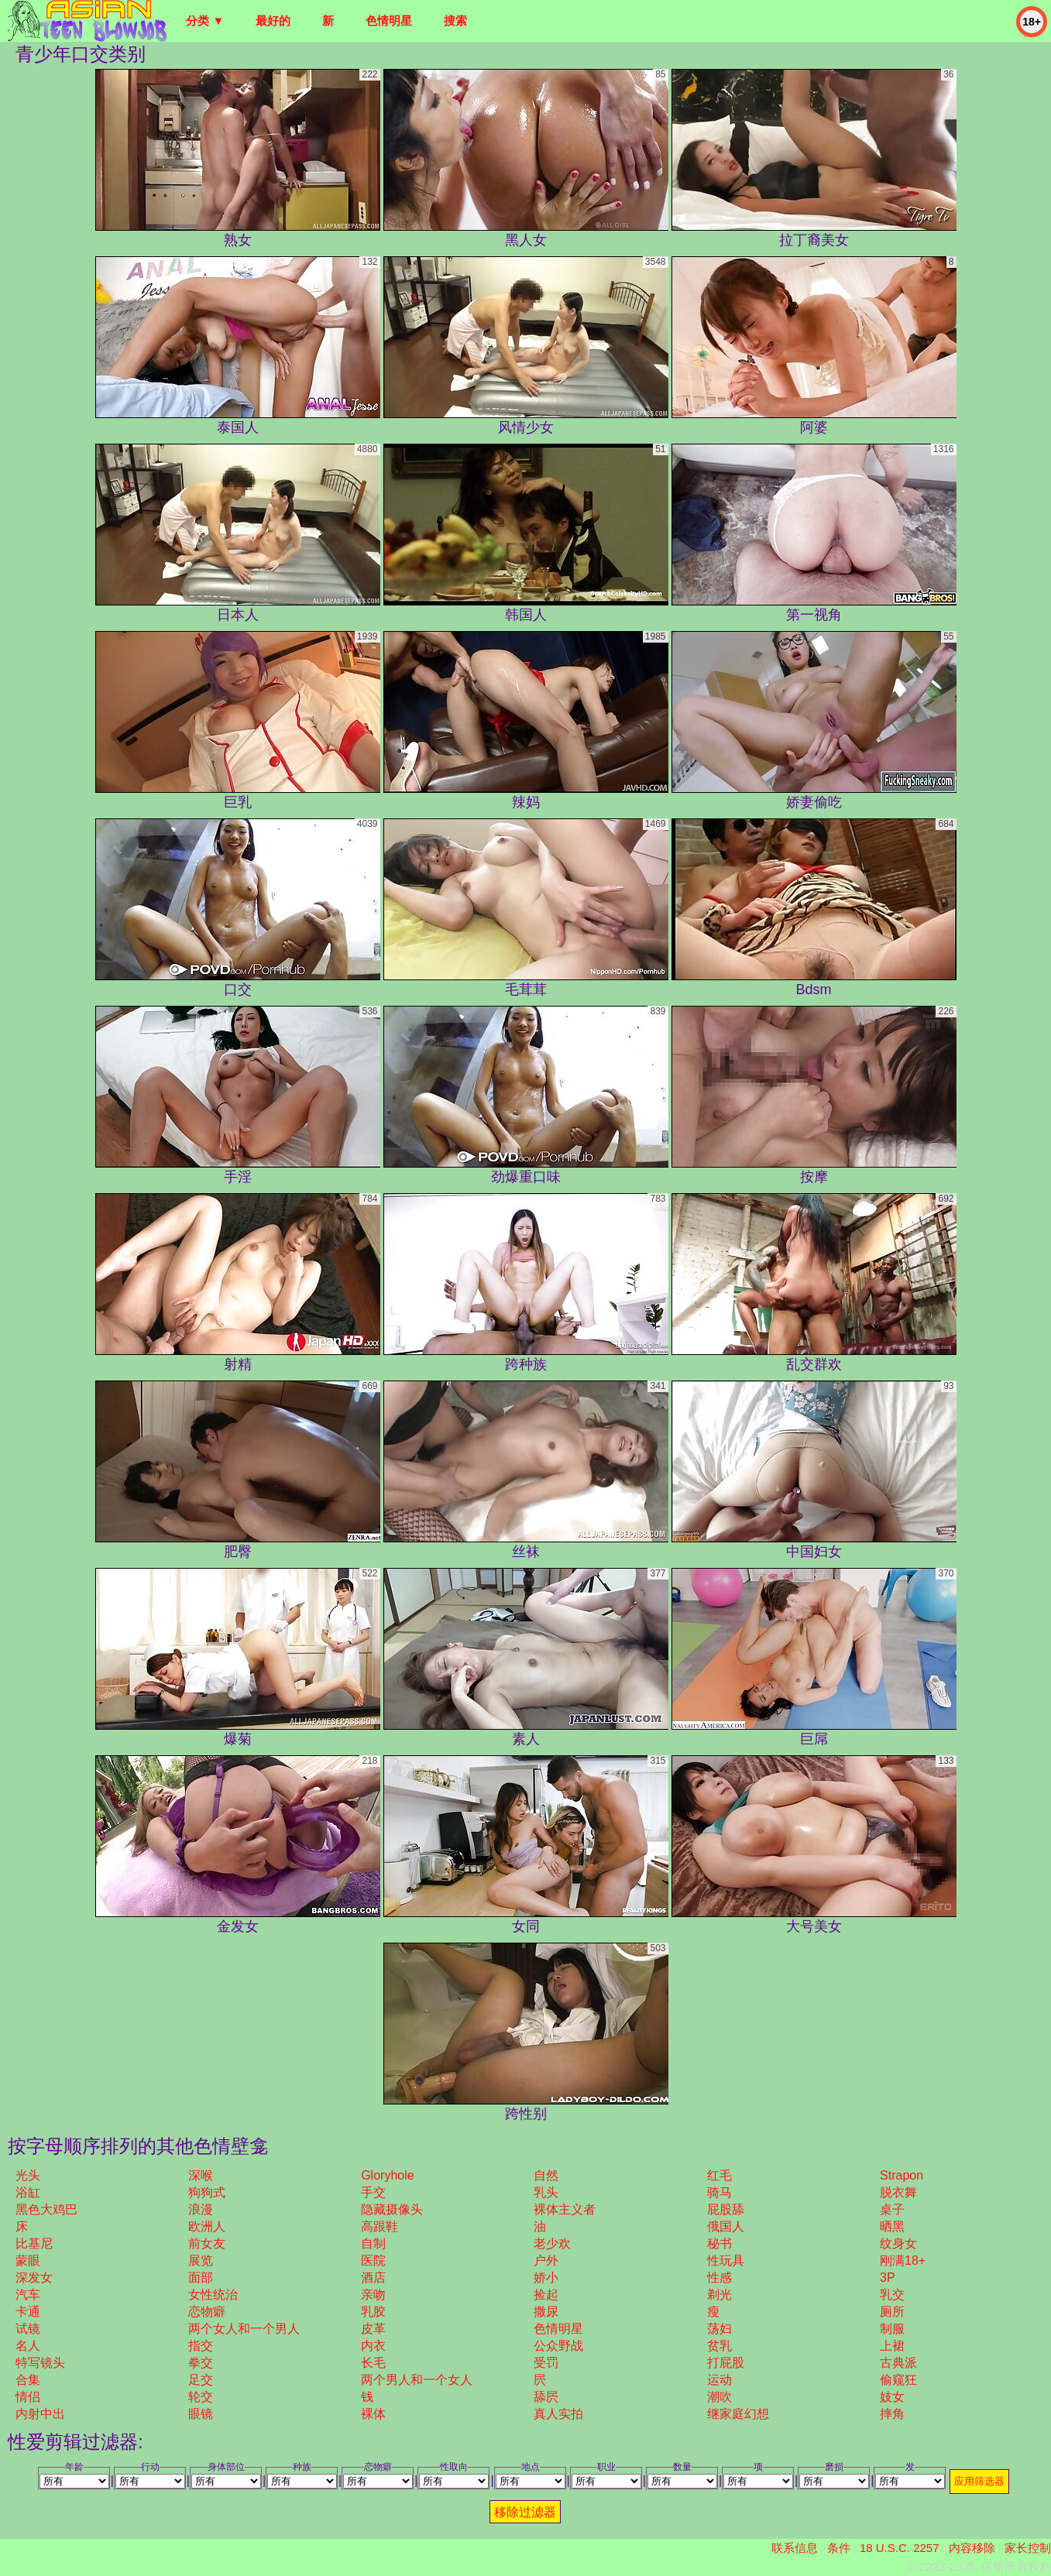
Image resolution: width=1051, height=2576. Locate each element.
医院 (373, 2260)
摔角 (892, 2413)
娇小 (546, 2277)
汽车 (27, 2294)
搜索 (455, 20)
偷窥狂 (898, 2379)
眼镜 (200, 2413)
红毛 (719, 2175)
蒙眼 (27, 2260)
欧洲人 (206, 2226)
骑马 (719, 2192)
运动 (719, 2379)
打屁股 (725, 2362)
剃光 (719, 2294)
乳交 (892, 2294)
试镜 (27, 2328)
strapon (901, 2175)
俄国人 (725, 2226)
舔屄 (546, 2396)
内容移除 (972, 2547)
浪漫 (200, 2209)
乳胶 (373, 2311)
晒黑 (892, 2226)
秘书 (719, 2243)
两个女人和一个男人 (244, 2328)
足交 (200, 2379)
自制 (373, 2243)
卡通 (27, 2311)
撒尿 (546, 2311)
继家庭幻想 (738, 2413)
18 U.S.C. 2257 (899, 2547)
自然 (546, 2175)
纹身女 (898, 2243)
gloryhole (387, 2175)
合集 (27, 2379)
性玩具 (725, 2260)
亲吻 (373, 2294)
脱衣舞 (898, 2192)
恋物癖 (206, 2311)
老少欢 (552, 2243)
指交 (200, 2345)
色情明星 (389, 20)
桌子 (892, 2209)
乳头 (546, 2192)
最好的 (273, 20)
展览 (200, 2260)
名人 (27, 2345)
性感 (719, 2277)
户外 (546, 2260)
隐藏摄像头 (392, 2209)
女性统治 (213, 2294)
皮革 (373, 2328)
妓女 (892, 2396)
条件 (838, 2547)
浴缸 (27, 2192)
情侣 (27, 2396)
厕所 (892, 2311)
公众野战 (558, 2345)
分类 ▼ (205, 20)
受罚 (546, 2362)
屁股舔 (725, 2209)
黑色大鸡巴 (46, 2209)
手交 (373, 2192)
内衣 (373, 2345)
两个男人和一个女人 (416, 2379)
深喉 (200, 2175)
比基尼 (34, 2243)
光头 (27, 2175)
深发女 (34, 2277)
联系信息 (794, 2547)
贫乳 (719, 2345)
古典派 (898, 2362)
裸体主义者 (565, 2209)
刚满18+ (903, 2260)
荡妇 (719, 2328)
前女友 (206, 2243)
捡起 (546, 2294)
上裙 (892, 2345)
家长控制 (1028, 2547)
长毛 (373, 2362)
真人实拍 (558, 2413)
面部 (200, 2277)
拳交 (200, 2362)
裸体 (373, 2413)
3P (887, 2277)
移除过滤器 (525, 2512)
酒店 (373, 2277)
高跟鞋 (379, 2226)
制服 (892, 2328)
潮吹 (719, 2396)
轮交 (200, 2396)
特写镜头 (40, 2362)
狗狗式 (206, 2192)
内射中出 (40, 2413)
